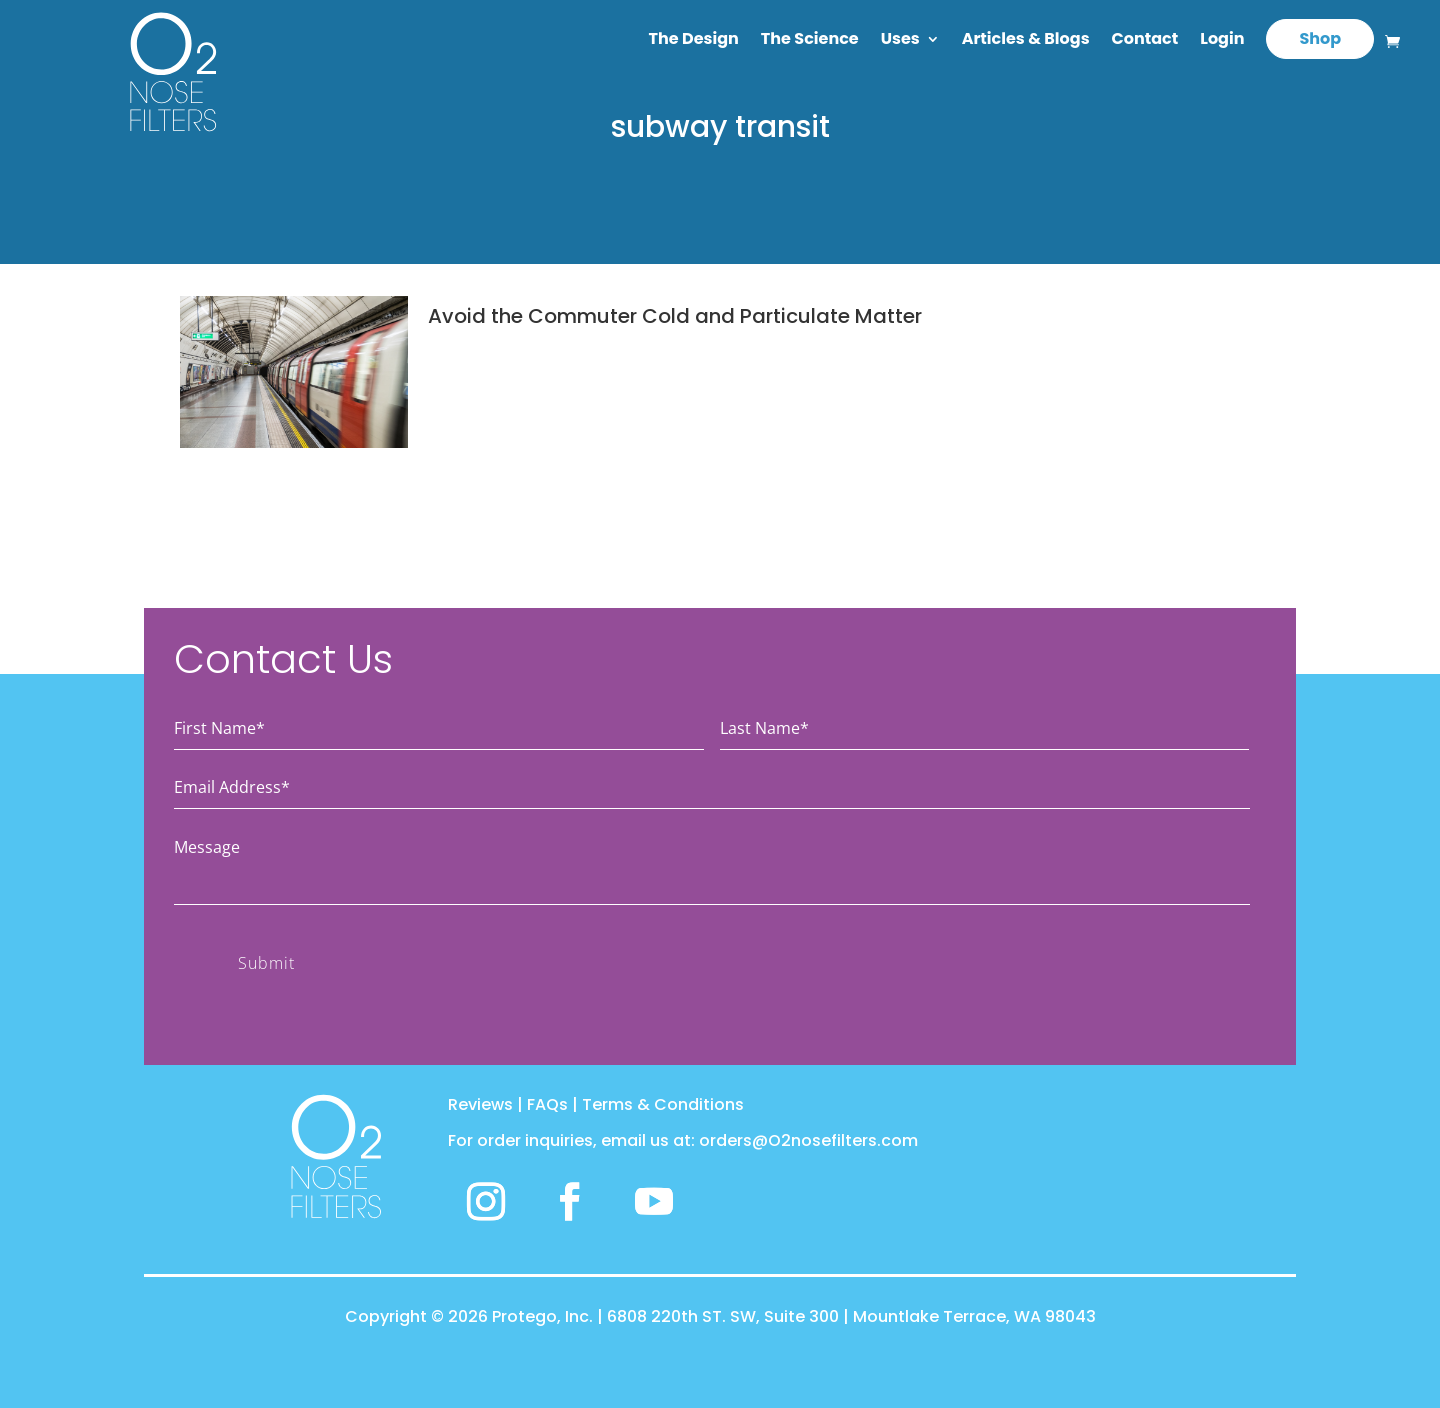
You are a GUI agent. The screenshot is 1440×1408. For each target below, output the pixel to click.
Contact (1145, 41)
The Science (810, 41)
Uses (900, 41)
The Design (694, 41)
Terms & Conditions (663, 1104)
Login (1222, 41)
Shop (1320, 38)
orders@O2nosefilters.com (808, 1140)
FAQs (547, 1104)
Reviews (480, 1104)
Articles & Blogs (1026, 41)
